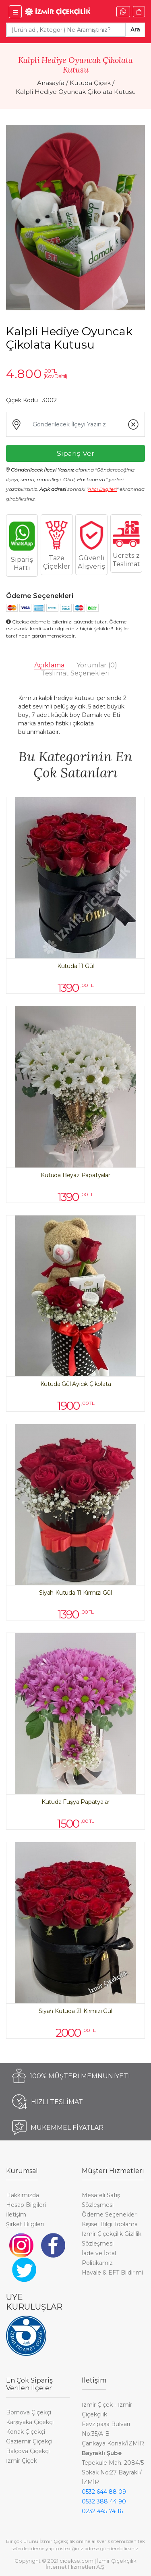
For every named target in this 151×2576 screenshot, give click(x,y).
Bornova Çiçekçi (28, 2412)
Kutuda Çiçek (90, 83)
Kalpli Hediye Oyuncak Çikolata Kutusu (76, 92)
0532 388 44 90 (104, 2501)
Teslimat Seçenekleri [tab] (75, 673)
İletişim (16, 2214)
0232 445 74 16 (102, 2511)
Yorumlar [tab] (97, 665)
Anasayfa (50, 83)
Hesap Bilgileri (26, 2204)
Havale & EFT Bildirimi (112, 2272)
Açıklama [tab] (49, 665)
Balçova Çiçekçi (28, 2451)
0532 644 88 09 (104, 2491)
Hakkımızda (22, 2195)
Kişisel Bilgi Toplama (110, 2224)
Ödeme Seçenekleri (110, 2214)
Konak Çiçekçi (25, 2431)
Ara (135, 29)
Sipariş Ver (75, 453)
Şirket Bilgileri (25, 2224)
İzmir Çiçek (21, 2460)
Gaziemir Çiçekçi (29, 2441)
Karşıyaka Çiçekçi (30, 2422)
